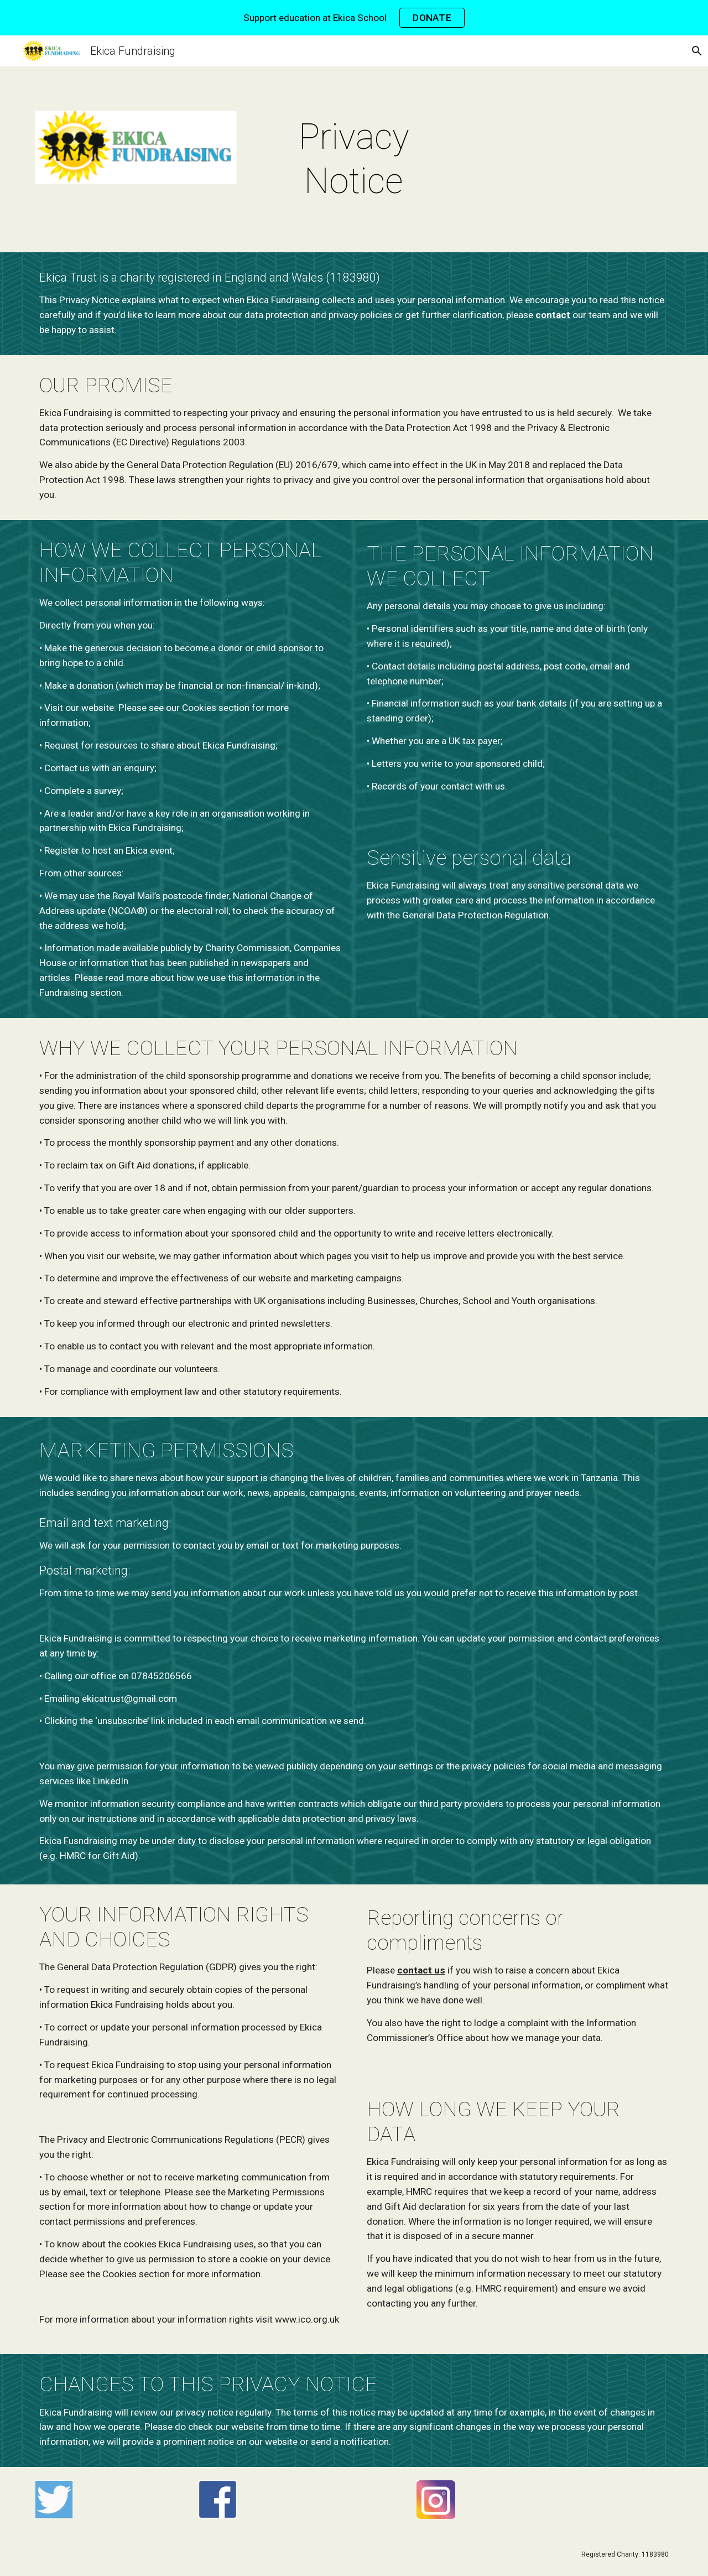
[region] (354, 17)
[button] (694, 51)
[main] (354, 159)
